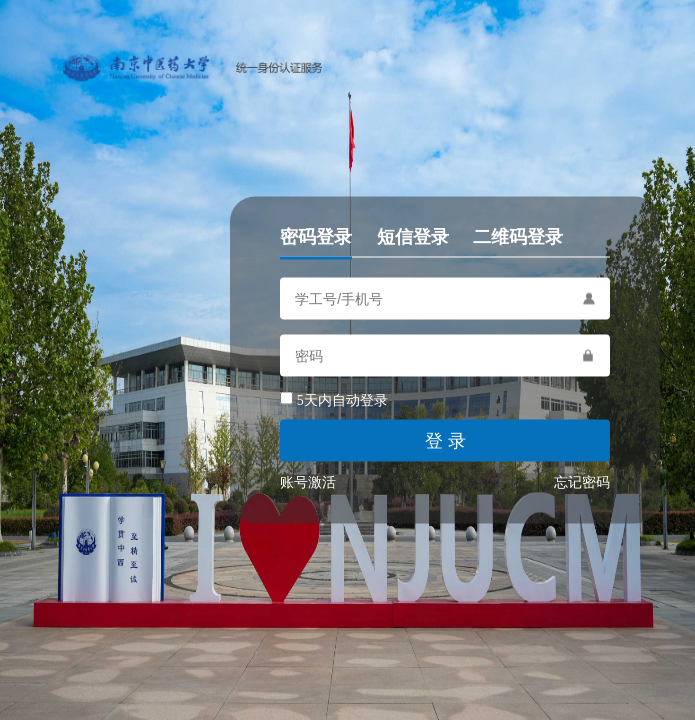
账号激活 (308, 482)
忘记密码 (582, 482)
